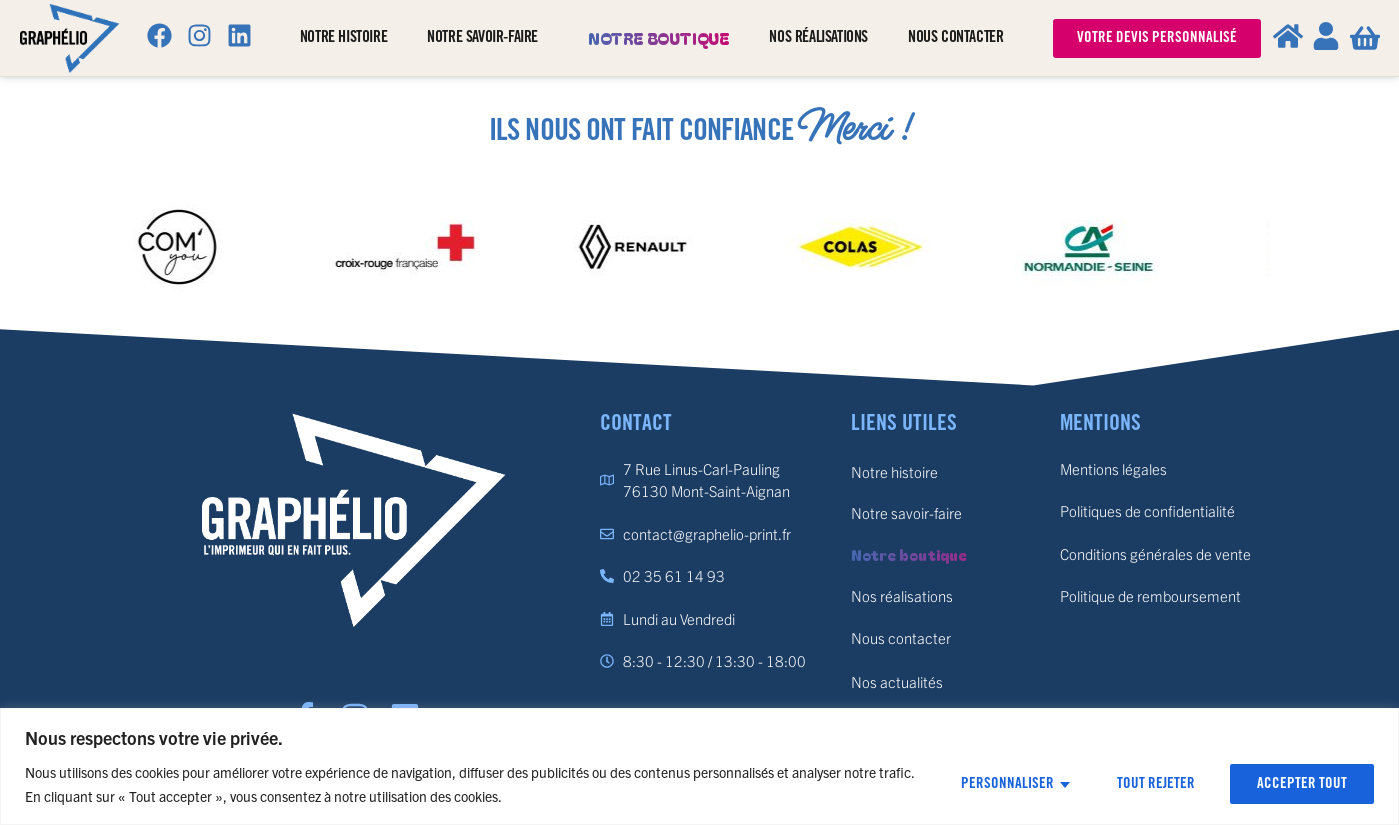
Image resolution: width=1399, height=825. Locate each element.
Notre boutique (658, 38)
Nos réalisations (818, 37)
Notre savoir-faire (487, 38)
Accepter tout (1302, 784)
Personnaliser (1007, 784)
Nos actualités (897, 681)
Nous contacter (955, 37)
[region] (699, 766)
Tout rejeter (1156, 784)
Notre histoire (343, 37)
